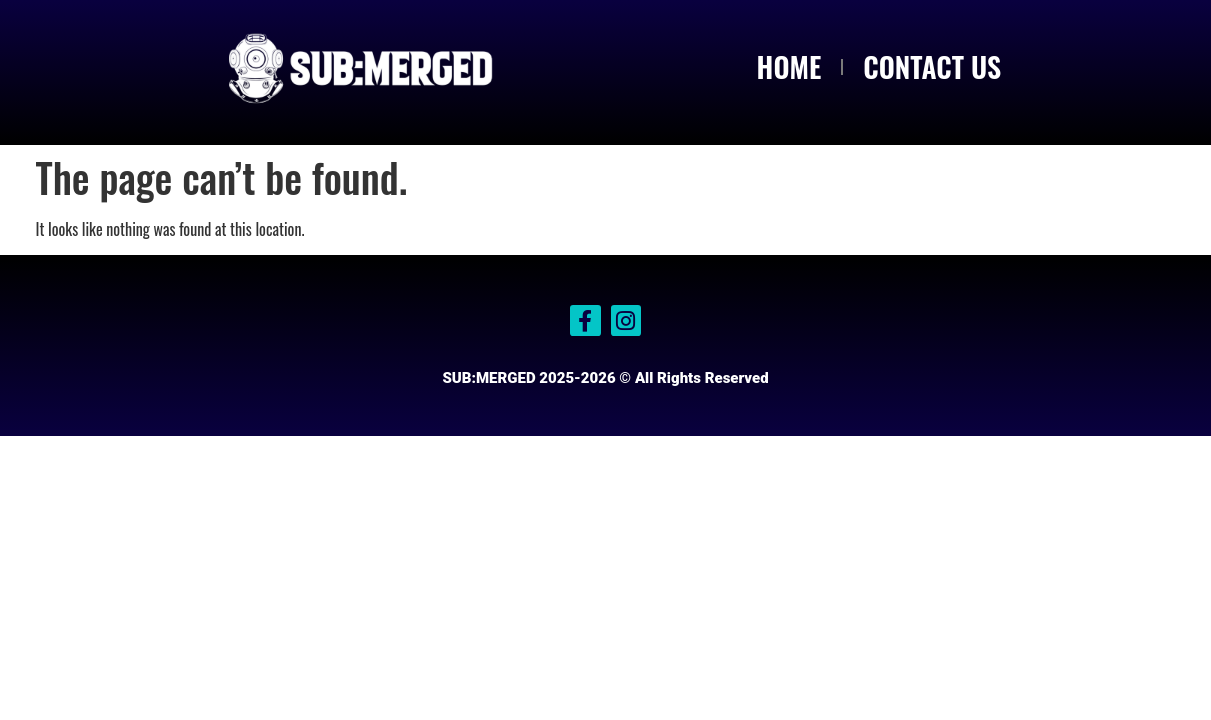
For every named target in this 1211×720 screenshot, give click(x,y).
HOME (789, 66)
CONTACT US (932, 66)
